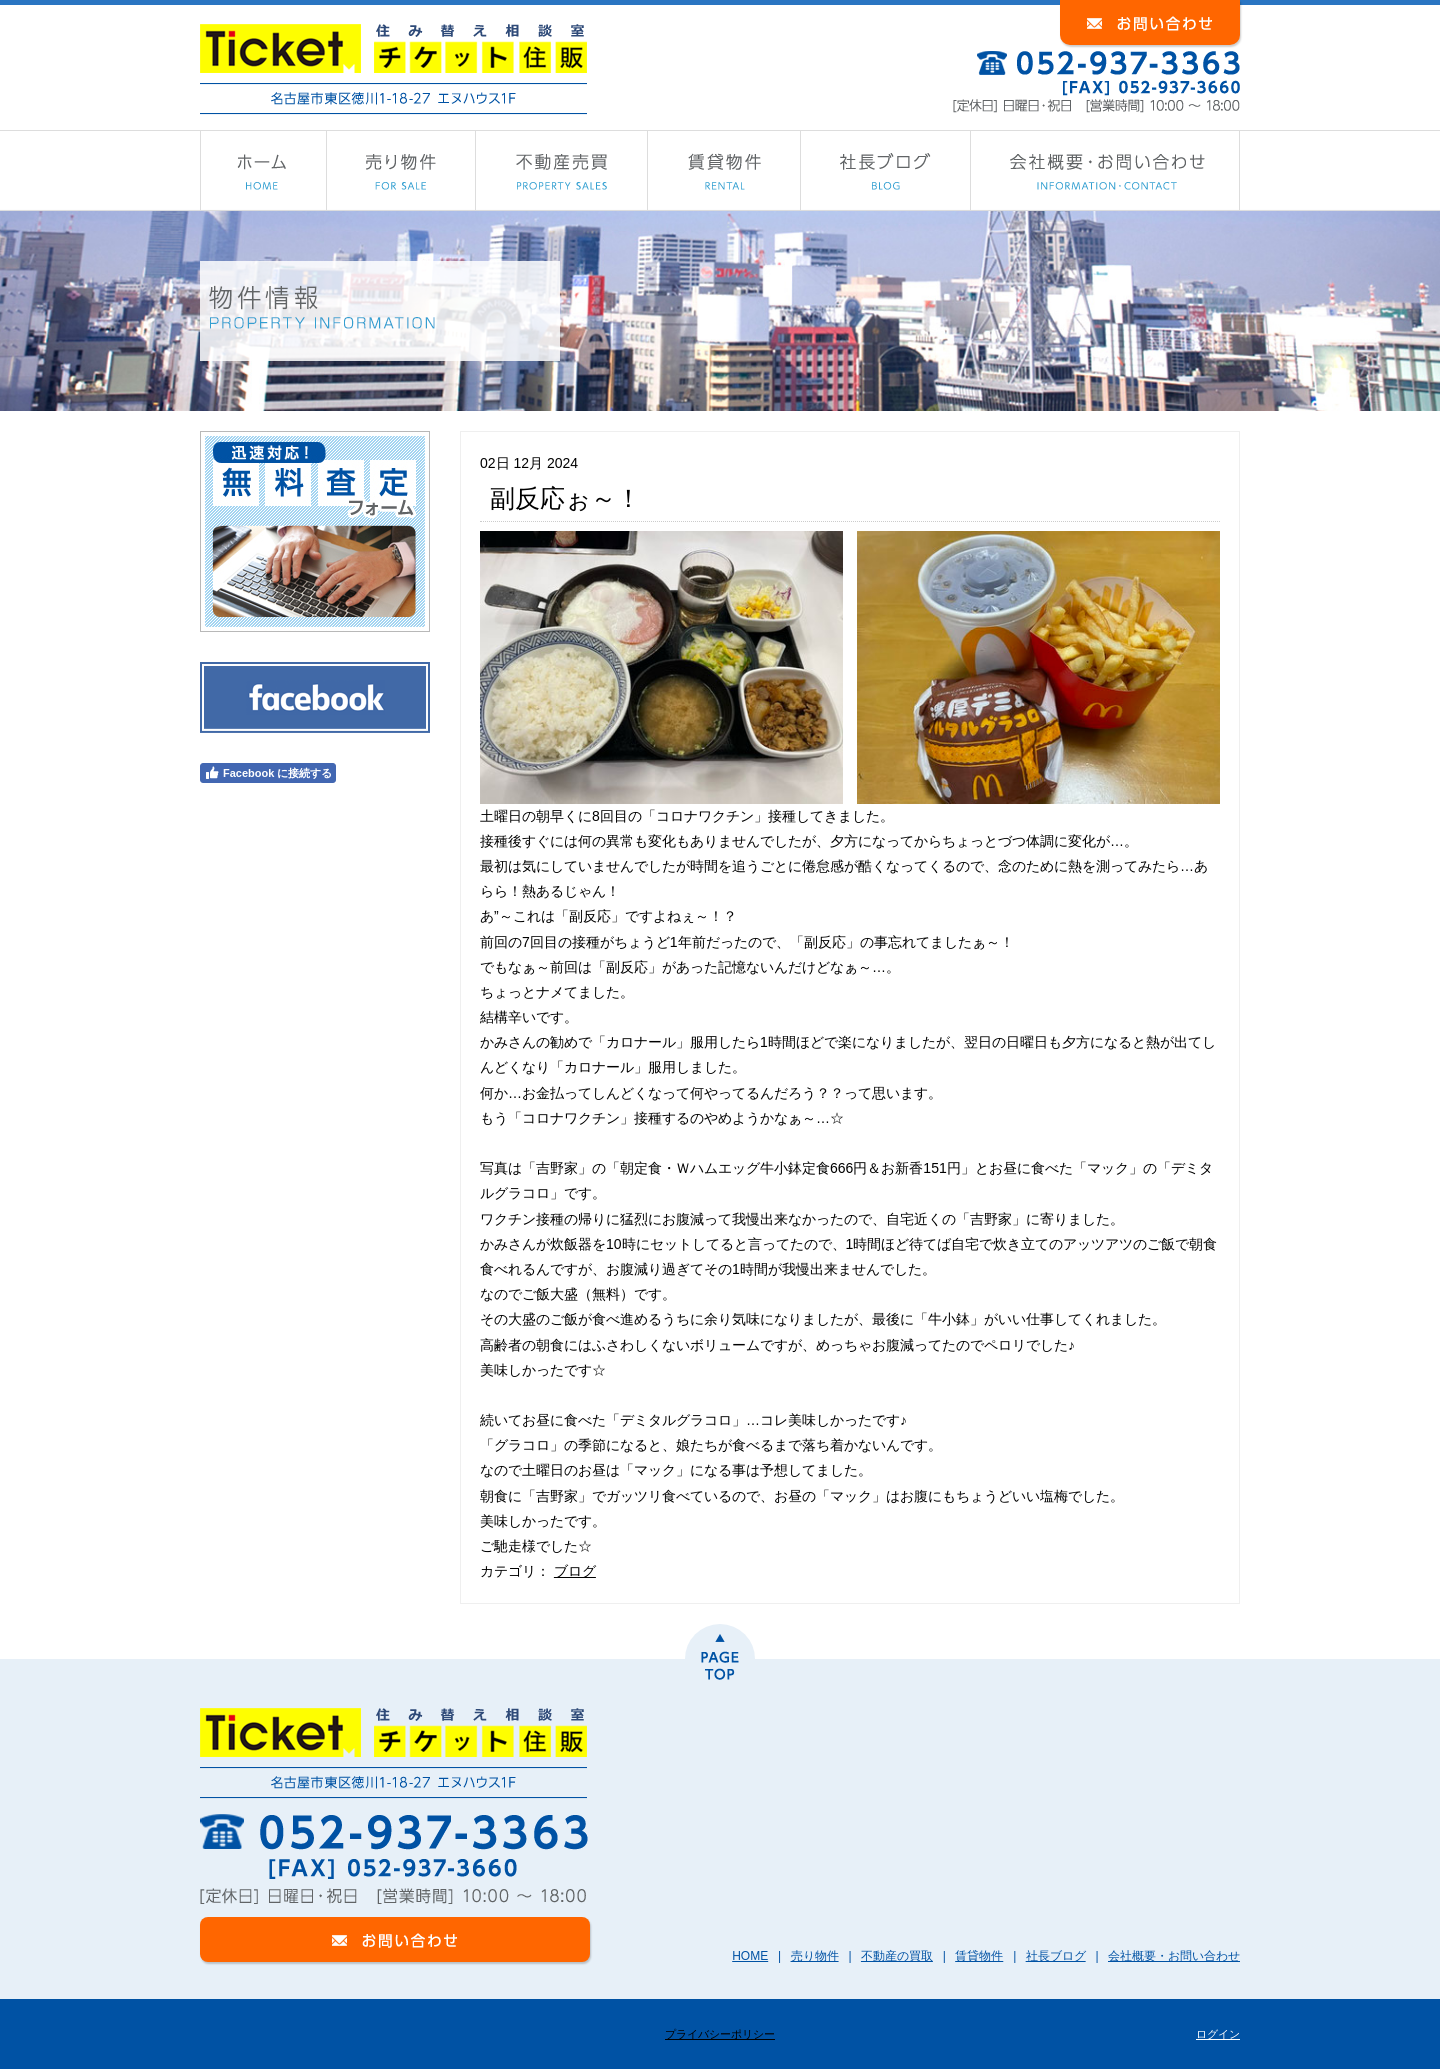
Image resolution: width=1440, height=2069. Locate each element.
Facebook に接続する (268, 773)
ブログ (575, 1571)
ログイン (1218, 2034)
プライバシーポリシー (720, 2034)
